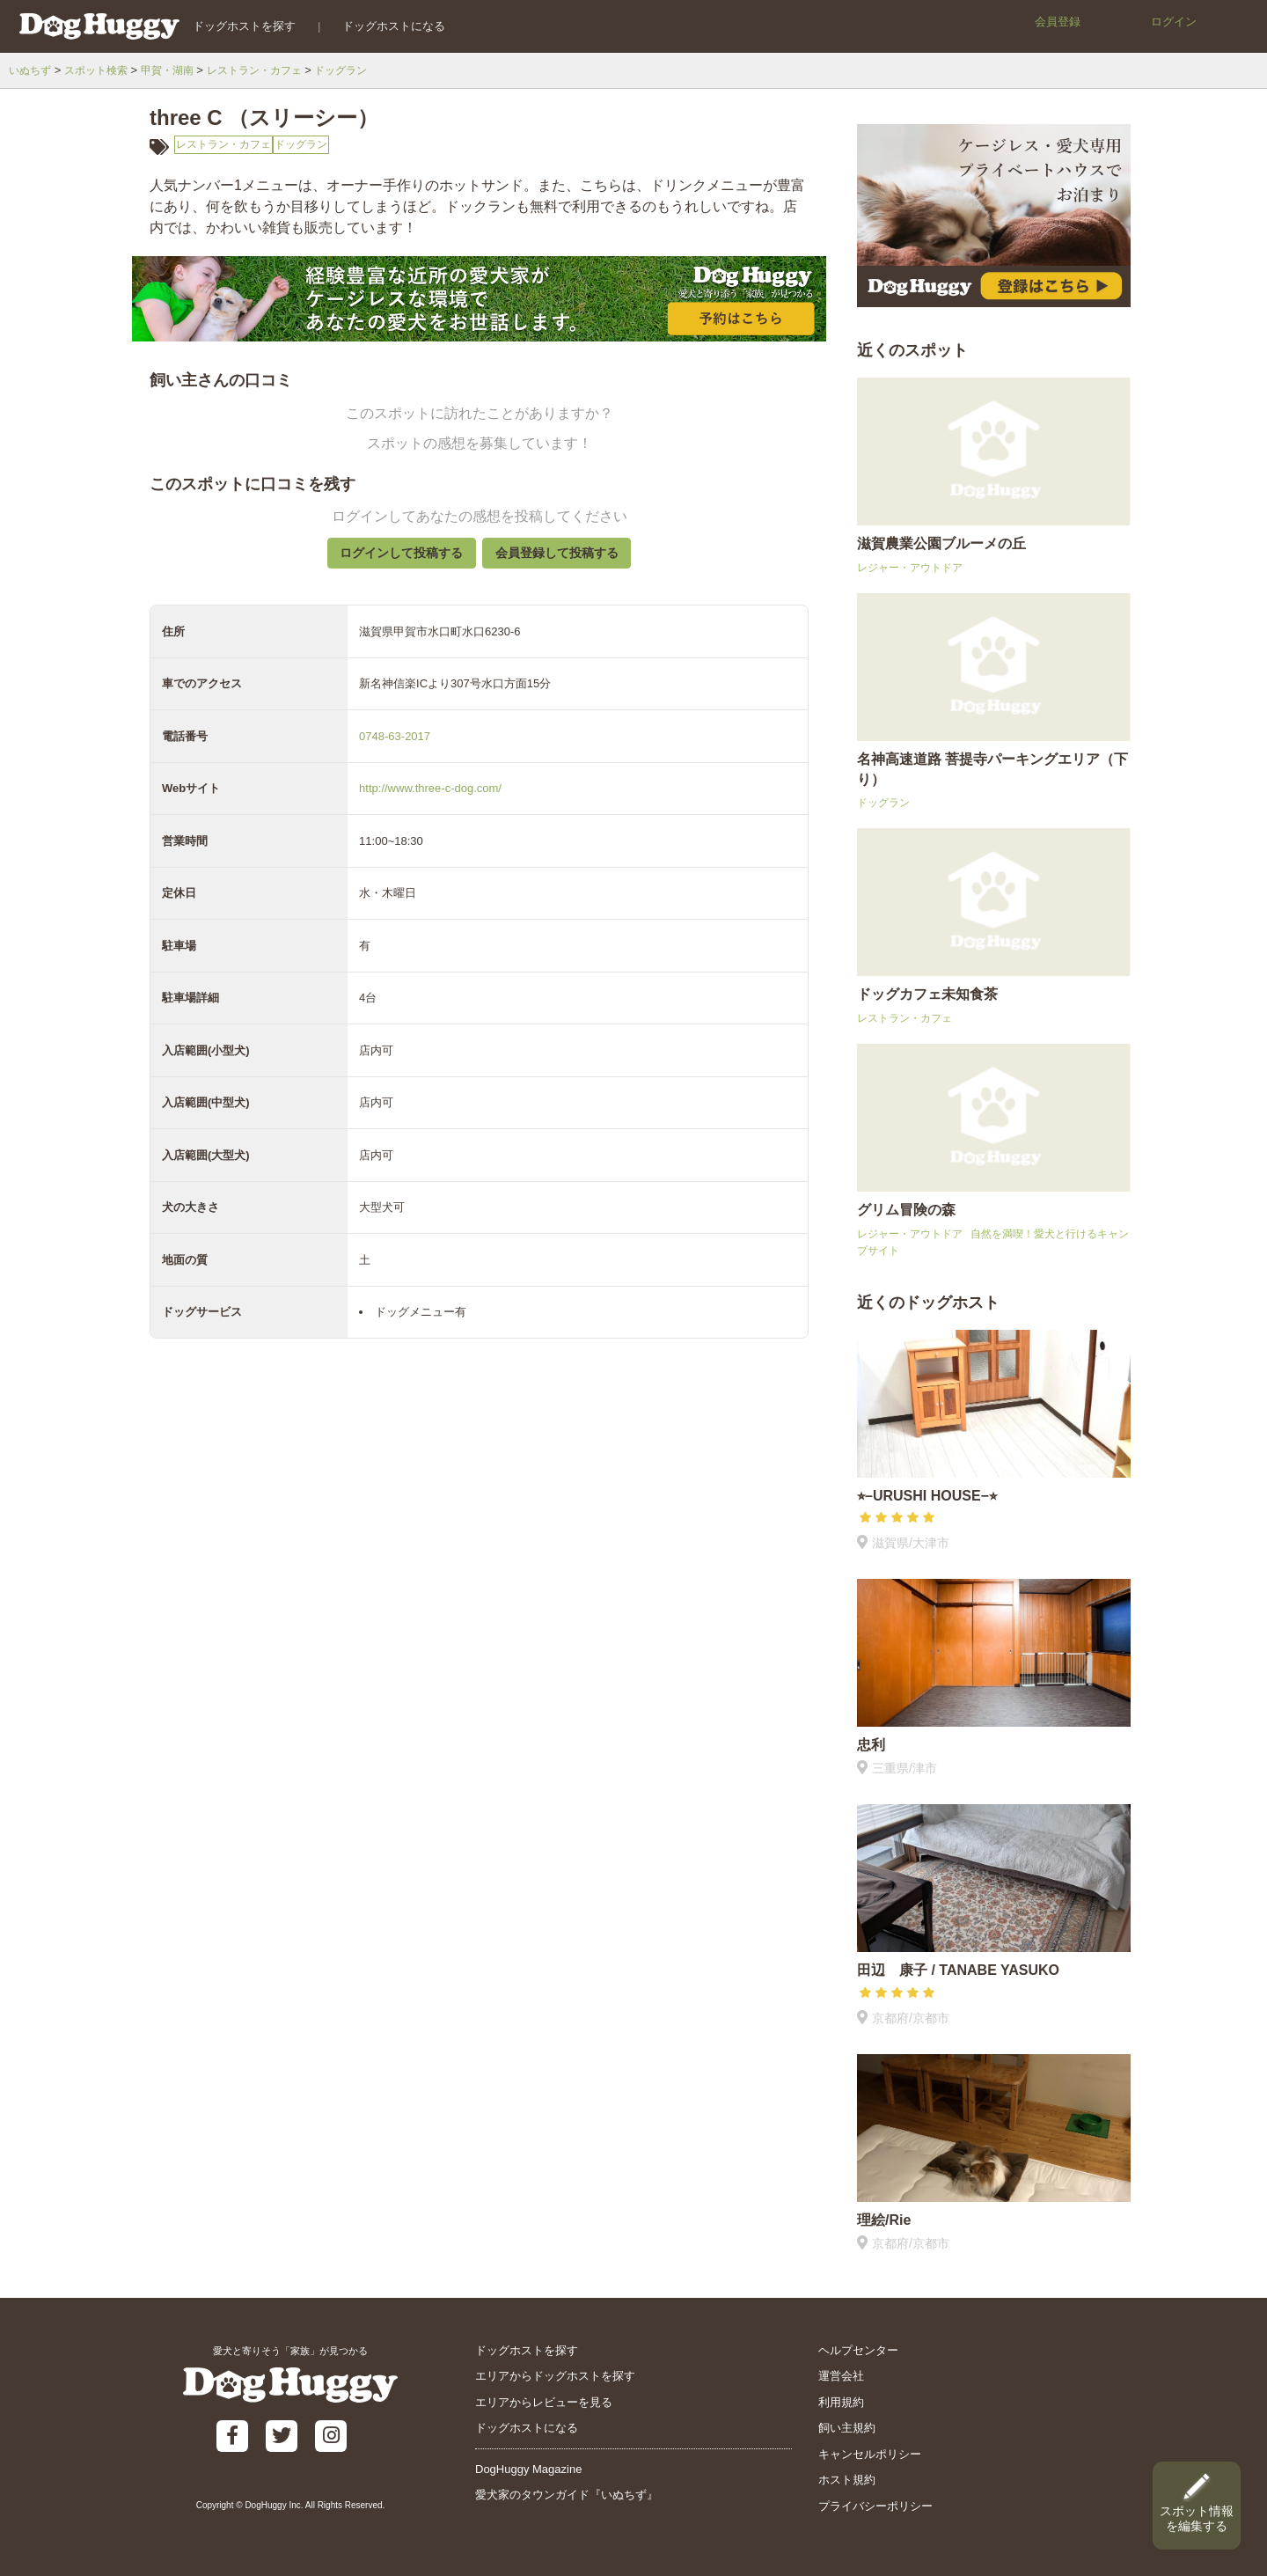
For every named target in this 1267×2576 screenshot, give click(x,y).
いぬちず (32, 70)
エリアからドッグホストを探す (555, 2375)
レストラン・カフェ (271, 70)
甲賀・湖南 (178, 70)
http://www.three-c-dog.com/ (430, 802)
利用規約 (841, 2402)
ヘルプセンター (858, 2350)
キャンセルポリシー (869, 2454)
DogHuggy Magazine (528, 2469)
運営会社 (841, 2375)
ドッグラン (363, 70)
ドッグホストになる (384, 26)
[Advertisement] (479, 1780)
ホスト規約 (846, 2479)
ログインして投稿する (392, 561)
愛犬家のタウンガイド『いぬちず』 (566, 2494)
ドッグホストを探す (233, 26)
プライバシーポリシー (875, 2506)
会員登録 (1057, 21)
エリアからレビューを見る (543, 2402)
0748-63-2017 (394, 750)
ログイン (1174, 21)
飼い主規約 (846, 2427)
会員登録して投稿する (565, 561)
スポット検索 (102, 70)
